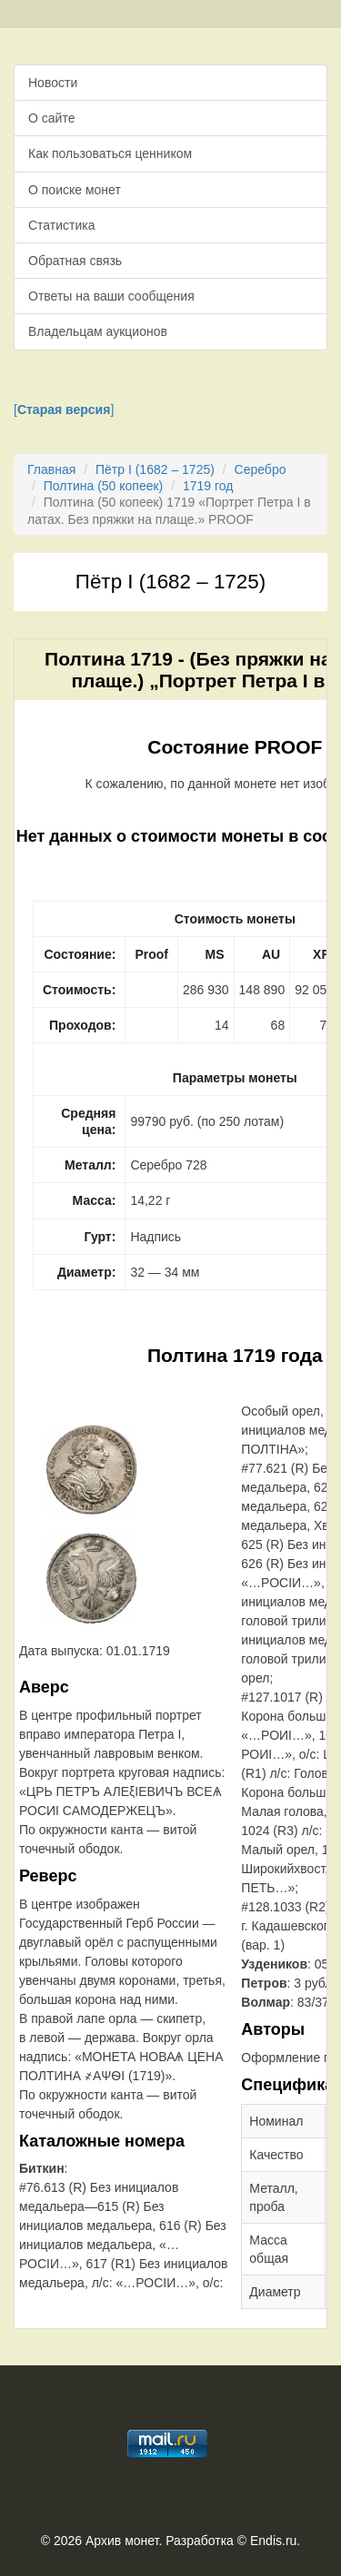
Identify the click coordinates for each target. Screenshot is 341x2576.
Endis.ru (273, 2540)
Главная (51, 469)
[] (64, 409)
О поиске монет (74, 190)
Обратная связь (75, 260)
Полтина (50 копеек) (103, 486)
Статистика (61, 225)
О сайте (51, 118)
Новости (52, 82)
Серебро (260, 469)
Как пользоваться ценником (110, 153)
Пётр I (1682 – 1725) (155, 469)
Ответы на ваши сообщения (111, 296)
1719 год (208, 486)
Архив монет (121, 2540)
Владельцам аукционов (97, 331)
